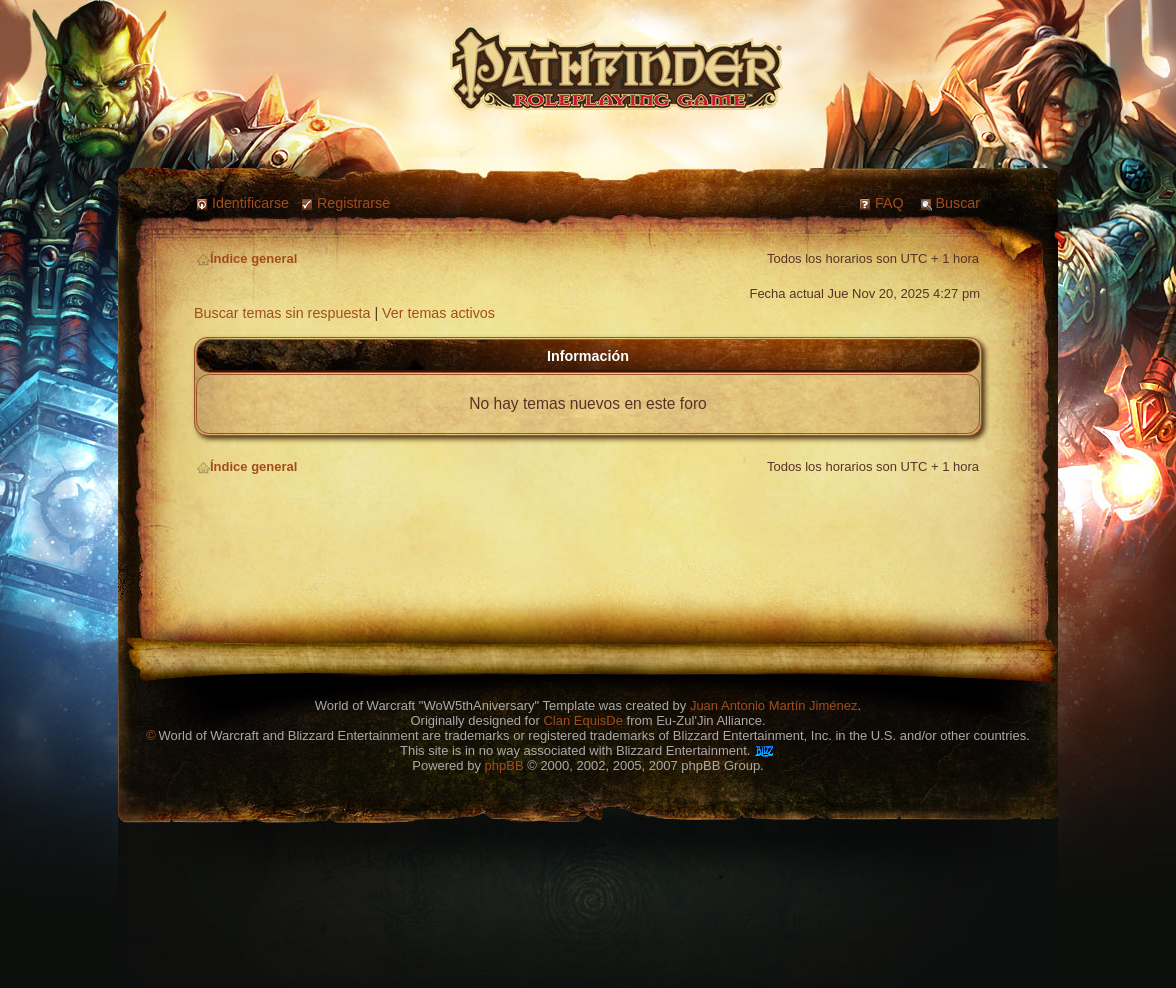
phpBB (504, 765)
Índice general (247, 258)
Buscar (958, 203)
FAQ (889, 203)
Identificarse (250, 203)
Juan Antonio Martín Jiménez (774, 705)
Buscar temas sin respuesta (282, 313)
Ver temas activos (438, 313)
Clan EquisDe (583, 720)
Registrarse (353, 203)
